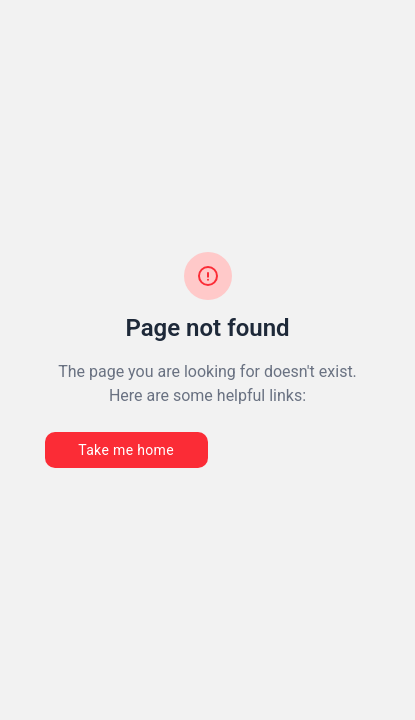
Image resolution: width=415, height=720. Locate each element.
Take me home (126, 450)
